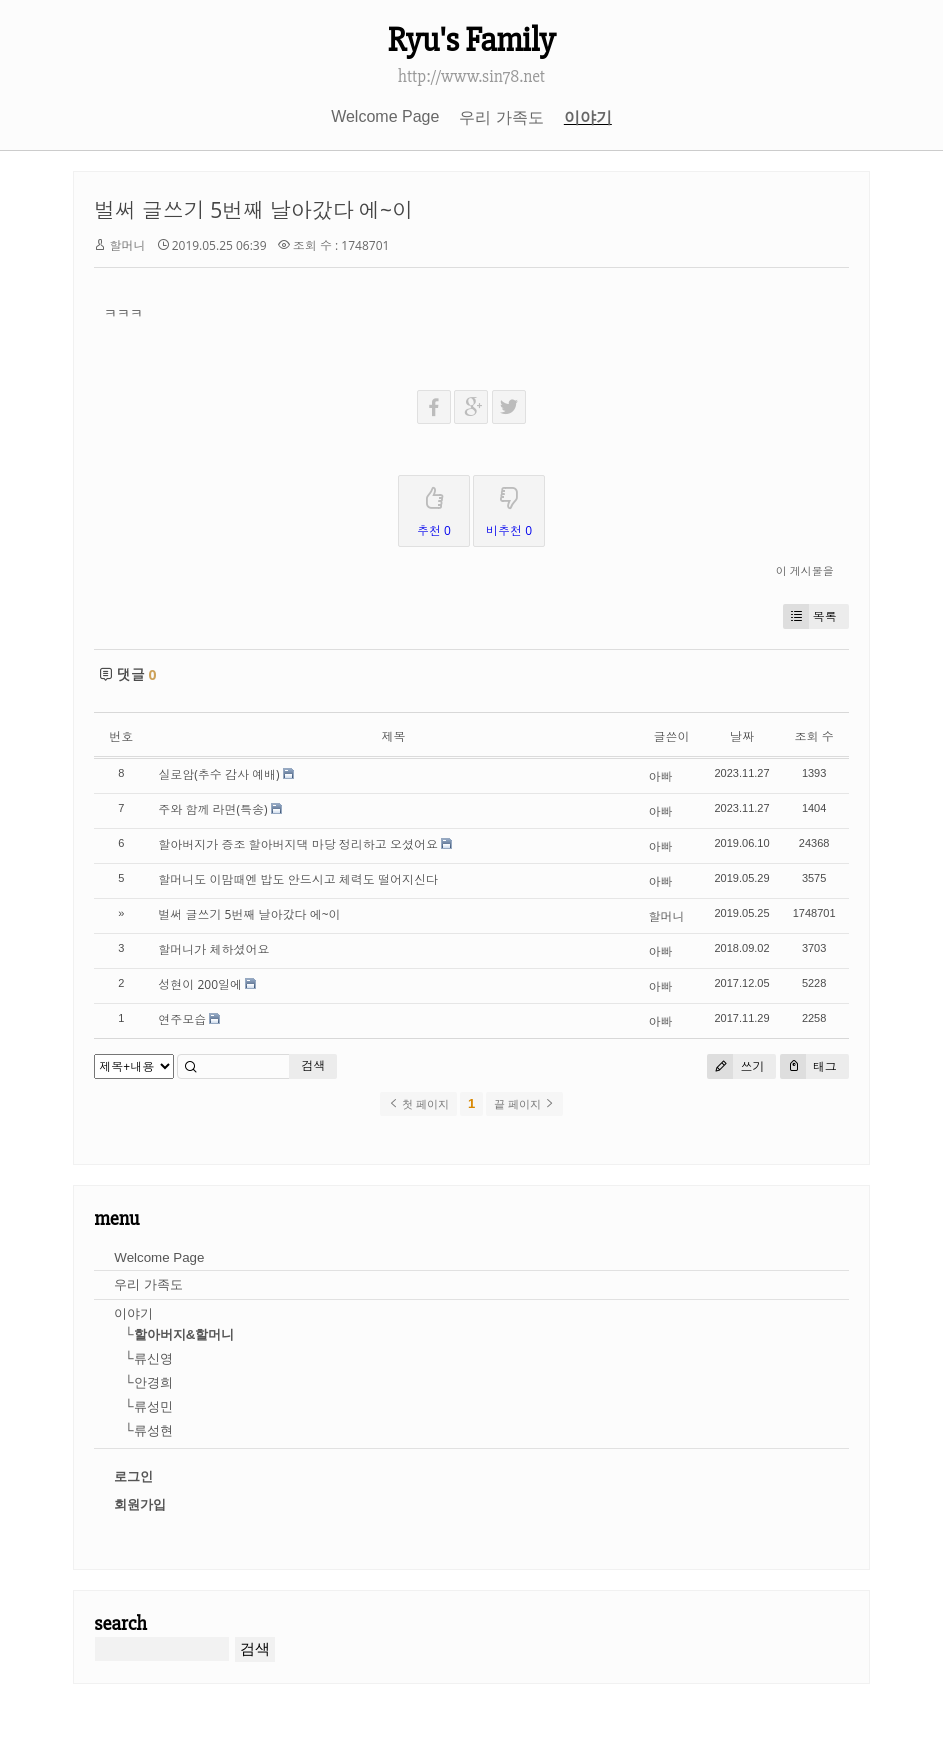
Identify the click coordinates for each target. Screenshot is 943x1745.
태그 (808, 1066)
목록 (810, 616)
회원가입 (140, 1504)
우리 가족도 (501, 117)
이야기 (588, 117)
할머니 (127, 245)
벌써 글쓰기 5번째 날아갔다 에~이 (253, 210)
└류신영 (148, 1358)
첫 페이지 (418, 1104)
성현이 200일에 (200, 984)
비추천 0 (509, 507)
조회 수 (814, 736)
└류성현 (148, 1430)
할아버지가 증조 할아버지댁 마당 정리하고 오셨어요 (298, 844)
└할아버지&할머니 (179, 1334)
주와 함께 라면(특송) (212, 809)
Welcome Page (385, 116)
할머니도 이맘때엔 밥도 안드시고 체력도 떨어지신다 (298, 879)
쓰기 (735, 1066)
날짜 (742, 736)
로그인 (133, 1476)
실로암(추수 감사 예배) (218, 774)
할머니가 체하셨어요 (213, 949)
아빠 (661, 776)
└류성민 (148, 1406)
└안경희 (148, 1382)
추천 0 (434, 507)
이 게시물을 (805, 570)
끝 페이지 (524, 1104)
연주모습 (182, 1019)
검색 (313, 1065)
